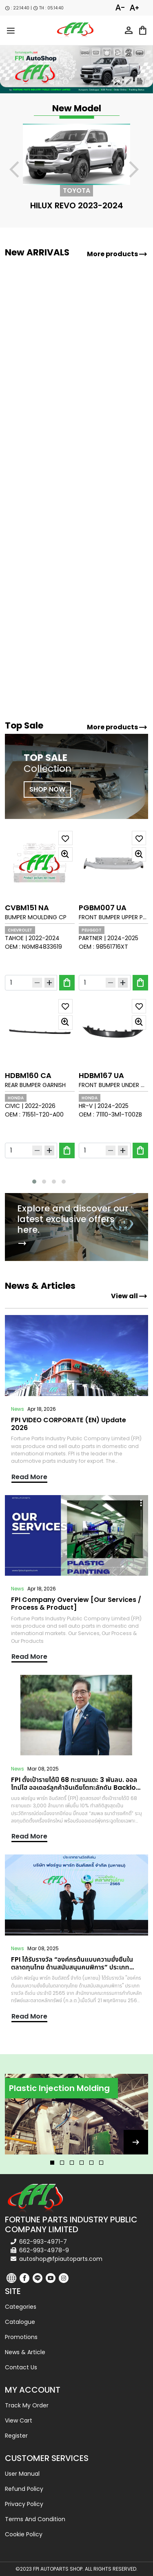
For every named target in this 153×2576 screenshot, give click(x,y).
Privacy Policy (24, 2504)
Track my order (27, 2405)
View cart (18, 2420)
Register (16, 2436)
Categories (20, 2307)
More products (117, 254)
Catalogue (20, 2322)
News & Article (25, 2352)
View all (129, 1296)
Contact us (21, 2367)
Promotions (21, 2337)
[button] (34, 1181)
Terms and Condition (35, 2519)
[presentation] (19, 170)
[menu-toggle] (10, 30)
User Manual (22, 2474)
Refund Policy (24, 2489)
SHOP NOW (47, 789)
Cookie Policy (23, 2534)
